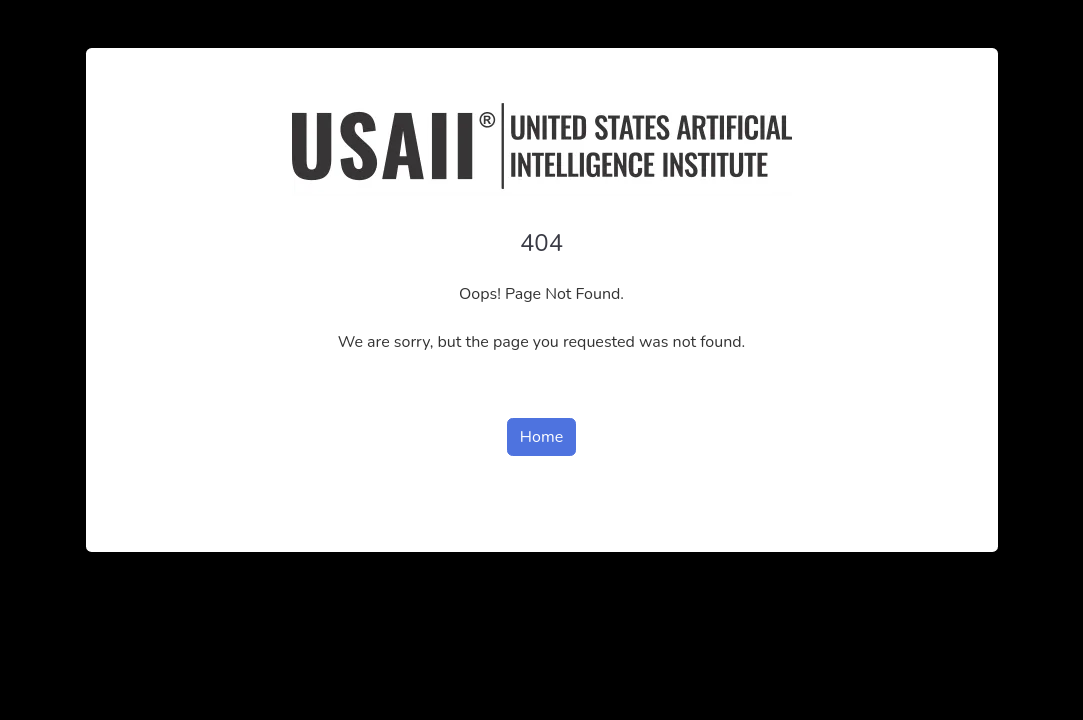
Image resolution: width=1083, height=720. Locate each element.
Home (541, 437)
